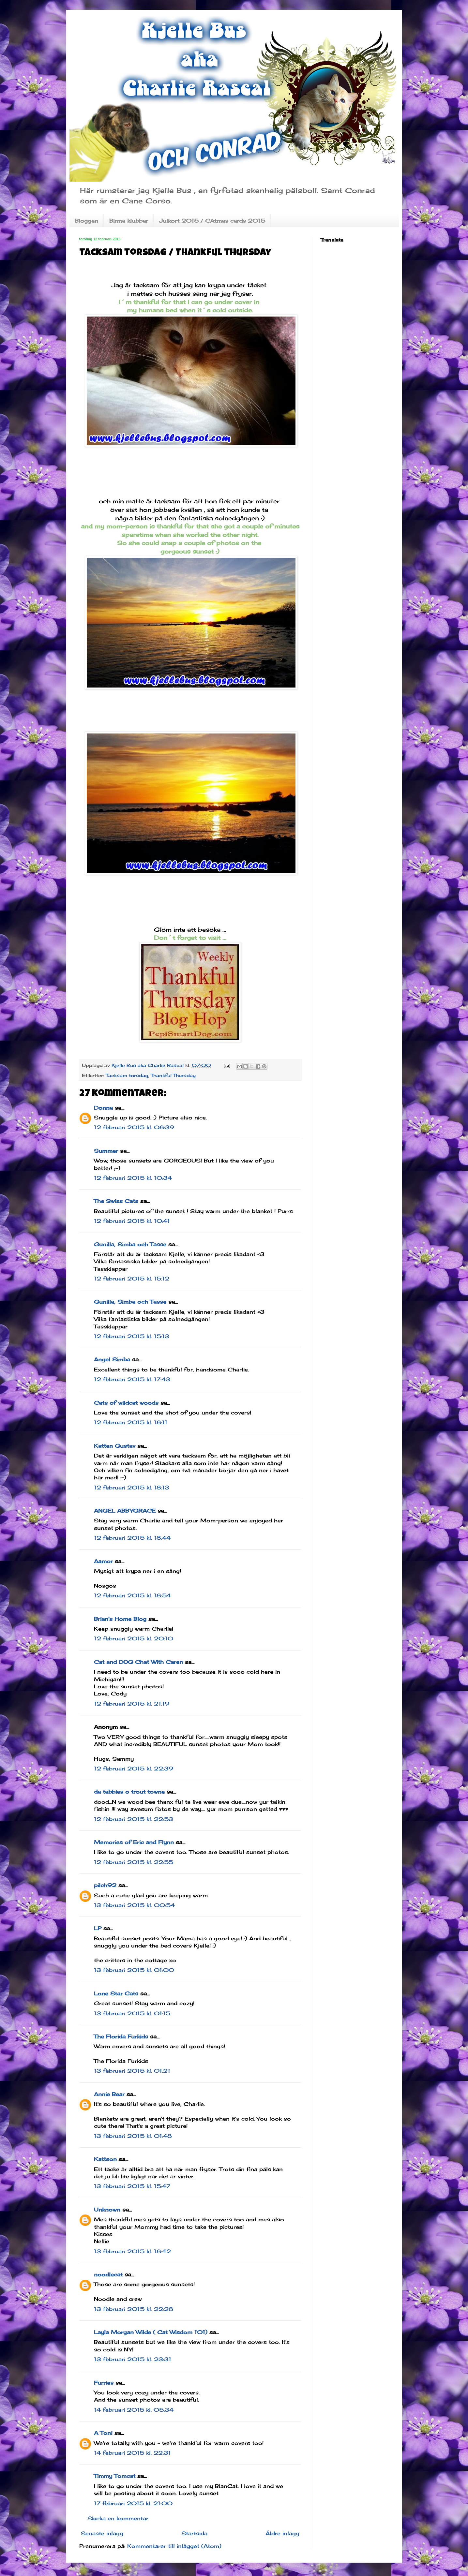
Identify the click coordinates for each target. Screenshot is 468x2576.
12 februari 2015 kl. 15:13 (131, 1336)
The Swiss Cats (116, 1201)
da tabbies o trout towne (129, 1791)
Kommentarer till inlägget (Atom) (174, 2546)
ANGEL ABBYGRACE (125, 1510)
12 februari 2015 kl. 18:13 (131, 1487)
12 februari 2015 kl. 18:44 (132, 1537)
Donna (103, 1107)
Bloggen (86, 220)
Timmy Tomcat (114, 2476)
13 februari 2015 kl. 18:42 (132, 2251)
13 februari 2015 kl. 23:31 (132, 2359)
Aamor (103, 1561)
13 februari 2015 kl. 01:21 (132, 2070)
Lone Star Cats (116, 1993)
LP (97, 1928)
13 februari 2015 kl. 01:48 (133, 2136)
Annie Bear (109, 2094)
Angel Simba (112, 1359)
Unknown (107, 2209)
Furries (103, 2382)
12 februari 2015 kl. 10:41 (132, 1221)
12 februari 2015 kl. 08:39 (134, 1127)
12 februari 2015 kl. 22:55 (133, 1862)
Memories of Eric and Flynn (134, 1842)
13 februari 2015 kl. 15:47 (132, 2186)
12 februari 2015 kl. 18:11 (130, 1422)
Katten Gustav (114, 1446)
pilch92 (105, 1885)
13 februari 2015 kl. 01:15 (132, 2013)
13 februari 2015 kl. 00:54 (134, 1905)
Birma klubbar (128, 220)
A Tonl (103, 2433)
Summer (106, 1150)
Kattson (105, 2159)
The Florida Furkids (121, 2036)
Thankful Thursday (173, 1075)
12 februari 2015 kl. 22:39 (133, 1768)
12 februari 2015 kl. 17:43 (132, 1379)
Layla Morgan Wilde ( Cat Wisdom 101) (150, 2332)
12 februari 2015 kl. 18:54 (132, 1595)
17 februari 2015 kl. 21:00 (133, 2503)
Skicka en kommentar (117, 2518)
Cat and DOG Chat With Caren (138, 1662)
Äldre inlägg (282, 2533)
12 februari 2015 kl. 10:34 (133, 1178)
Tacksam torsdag (127, 1075)
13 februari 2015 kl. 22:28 (133, 2309)
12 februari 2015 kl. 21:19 (131, 1703)
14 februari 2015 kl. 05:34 (134, 2409)
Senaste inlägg (102, 2533)
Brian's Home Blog (120, 1619)
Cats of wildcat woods (126, 1402)
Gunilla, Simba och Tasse (130, 1244)
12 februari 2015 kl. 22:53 (133, 1819)
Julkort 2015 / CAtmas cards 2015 (212, 220)
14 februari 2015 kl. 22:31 (132, 2453)
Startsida (194, 2533)
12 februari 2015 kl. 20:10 (133, 1638)
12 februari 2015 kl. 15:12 (131, 1278)
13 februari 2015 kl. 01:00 (134, 1970)
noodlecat (108, 2274)
